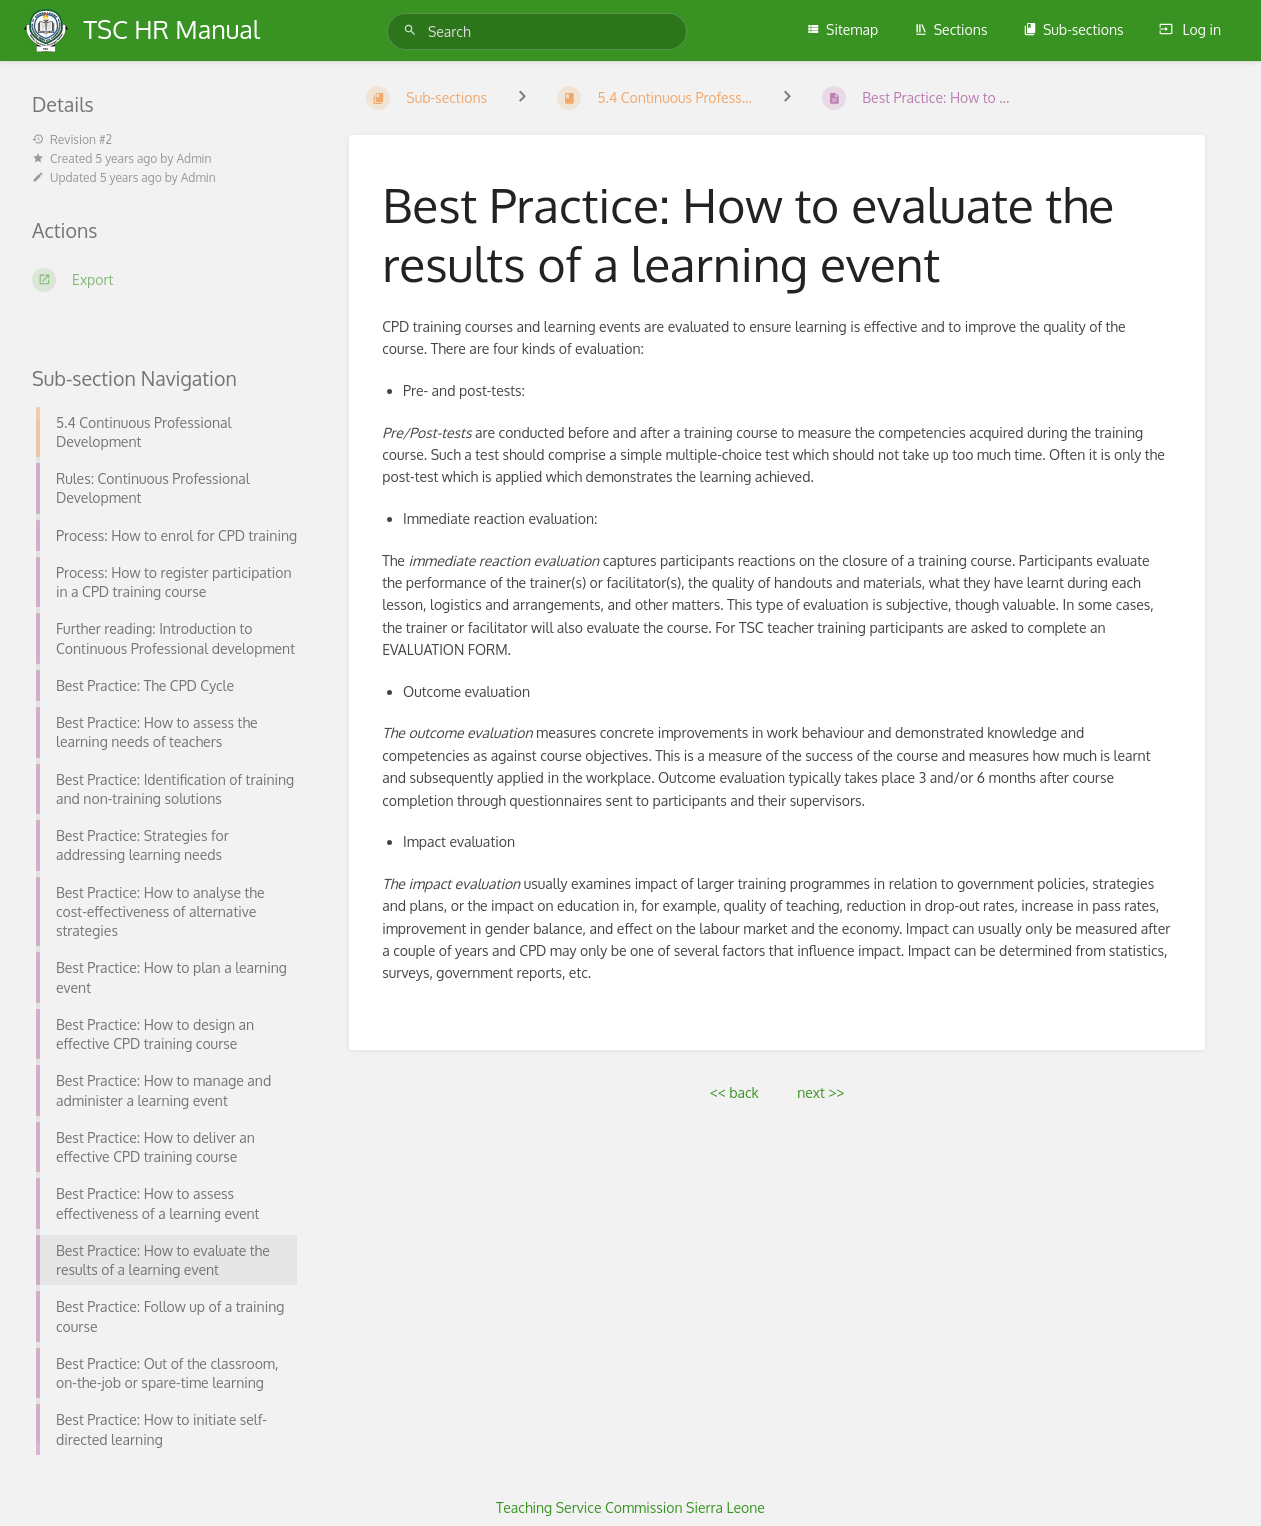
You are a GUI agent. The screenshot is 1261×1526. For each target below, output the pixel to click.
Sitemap (842, 29)
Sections (951, 29)
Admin (193, 158)
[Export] (166, 280)
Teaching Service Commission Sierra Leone (630, 1507)
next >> (820, 1092)
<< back (734, 1092)
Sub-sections (1073, 29)
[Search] (413, 30)
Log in (1190, 29)
